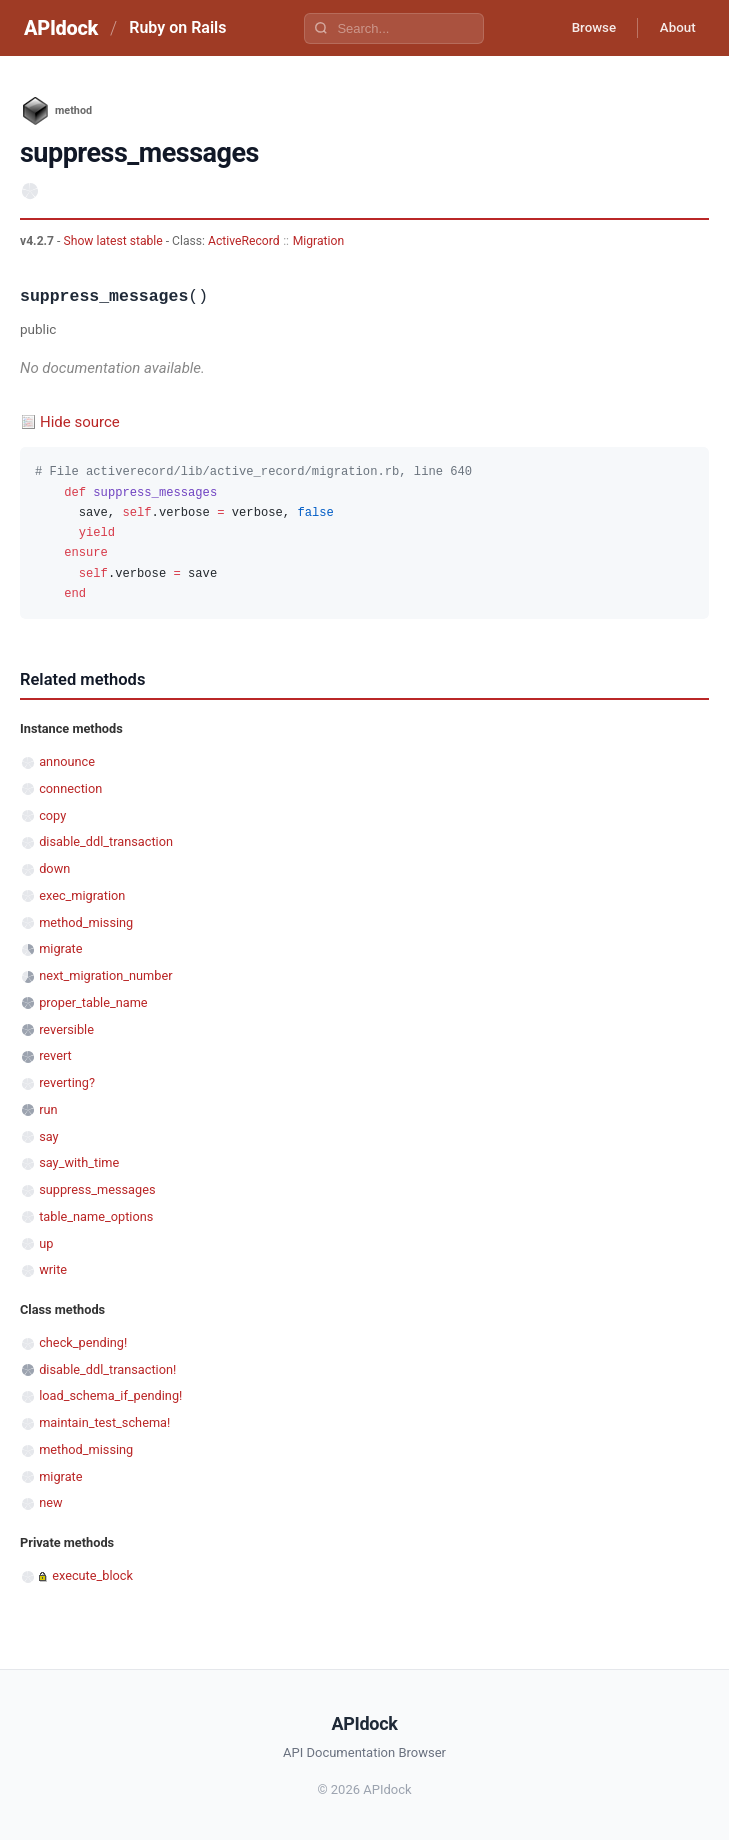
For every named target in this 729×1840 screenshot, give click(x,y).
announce (67, 761)
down (54, 868)
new (50, 1502)
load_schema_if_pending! (110, 1395)
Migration (318, 241)
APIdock (61, 28)
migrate (60, 948)
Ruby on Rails (177, 27)
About (674, 28)
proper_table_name (93, 1002)
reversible (66, 1029)
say (48, 1136)
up (46, 1243)
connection (70, 788)
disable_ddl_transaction (106, 841)
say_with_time (79, 1162)
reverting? (67, 1082)
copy (52, 815)
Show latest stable (114, 241)
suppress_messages (97, 1189)
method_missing (86, 922)
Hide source (80, 422)
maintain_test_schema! (104, 1422)
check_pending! (83, 1342)
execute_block (92, 1575)
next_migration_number (105, 975)
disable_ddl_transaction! (107, 1369)
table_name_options (96, 1216)
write (53, 1269)
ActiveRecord (244, 241)
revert (55, 1055)
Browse (583, 28)
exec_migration (82, 895)
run (48, 1109)
